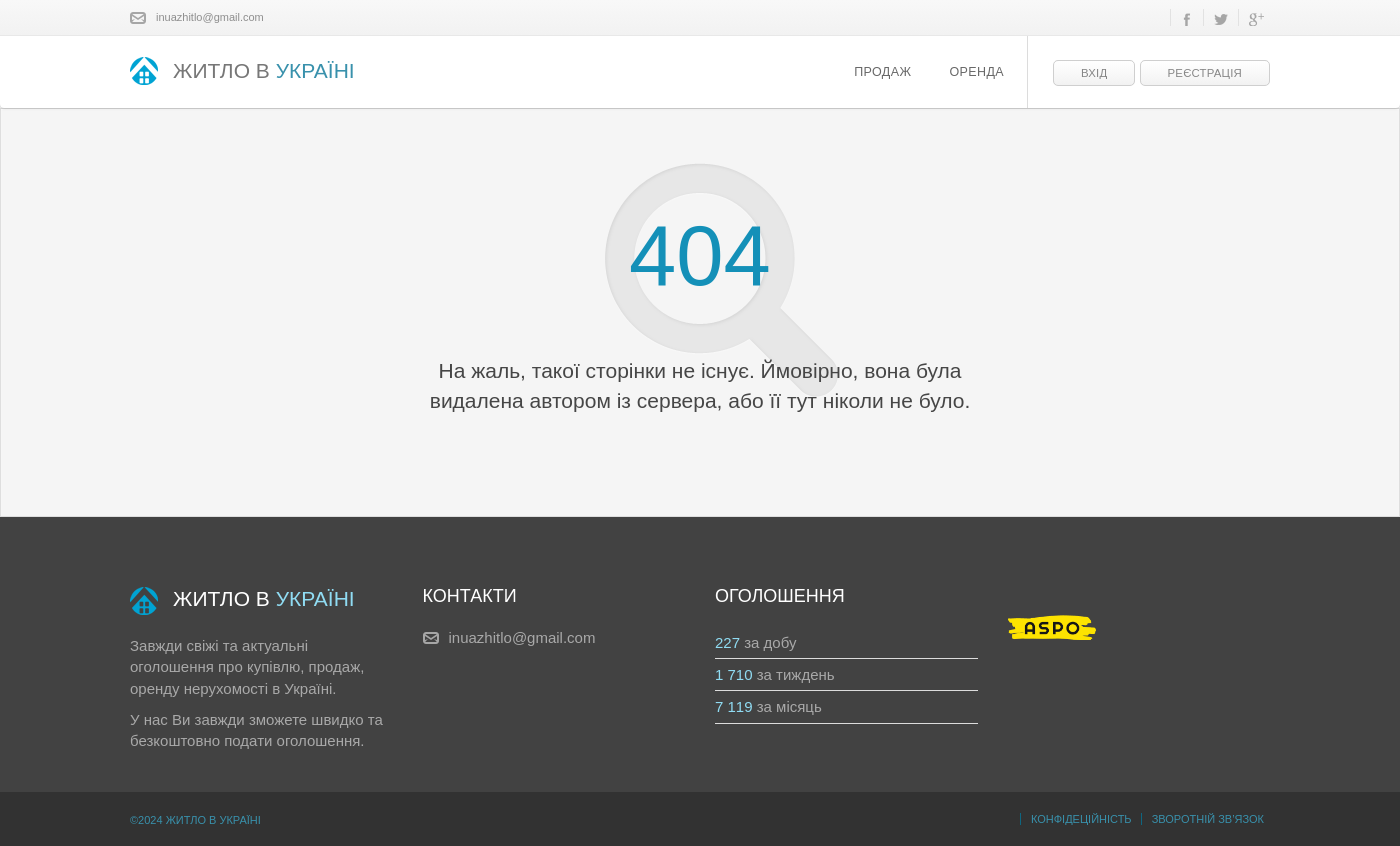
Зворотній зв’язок (1208, 819)
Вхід (1094, 73)
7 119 (734, 706)
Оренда (976, 72)
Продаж (882, 72)
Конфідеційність (1081, 819)
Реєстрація (1205, 73)
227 (727, 642)
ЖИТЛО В (242, 72)
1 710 (734, 674)
